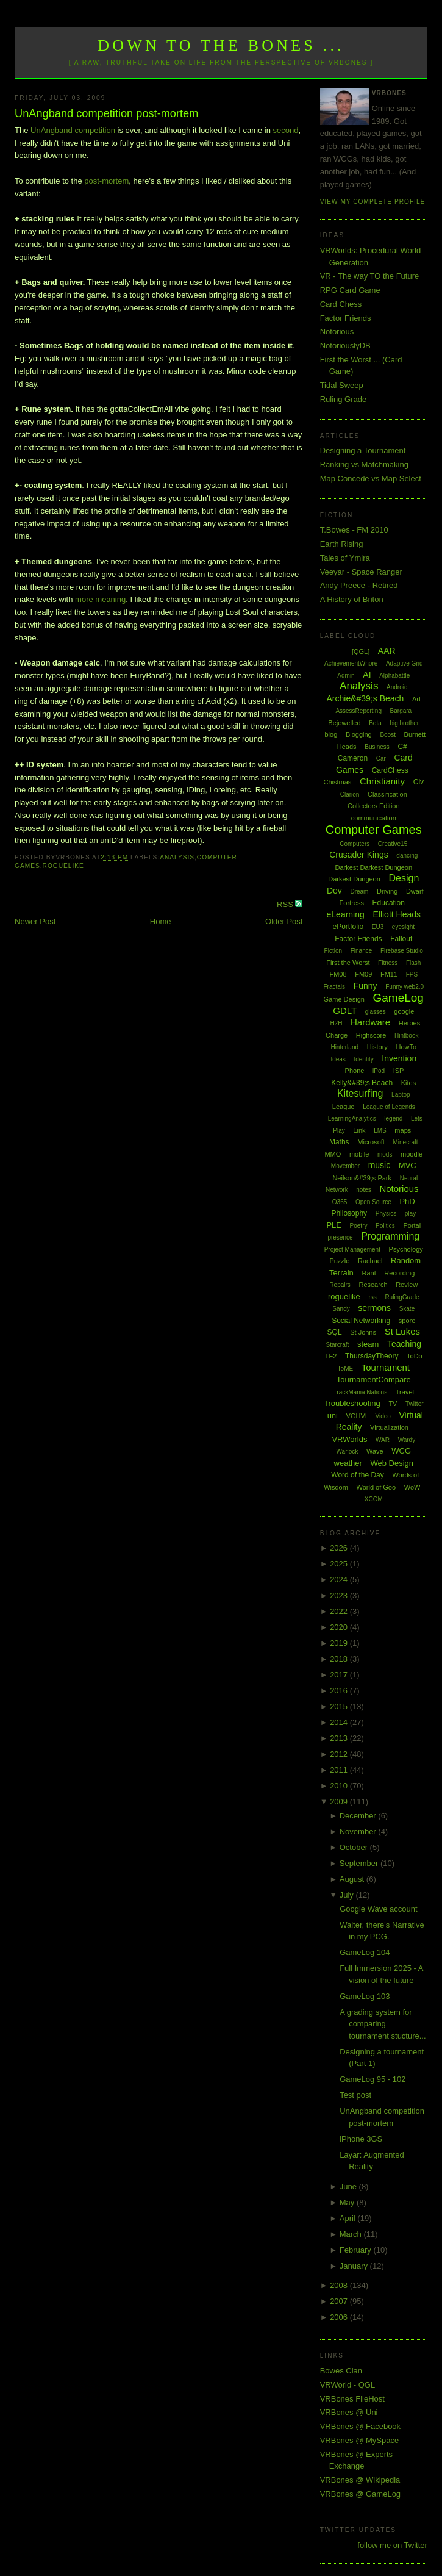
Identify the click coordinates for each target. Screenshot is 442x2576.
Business (377, 747)
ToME (346, 1368)
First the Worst (347, 962)
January (355, 2265)
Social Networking (361, 1320)
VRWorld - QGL (348, 2384)
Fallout (401, 939)
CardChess (390, 770)
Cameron (353, 758)
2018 (340, 1658)
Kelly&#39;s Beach (362, 1082)
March (352, 2234)
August (353, 1879)
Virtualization (389, 1427)
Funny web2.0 (404, 986)
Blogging (359, 734)
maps (402, 1130)
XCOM (374, 1499)
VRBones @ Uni (349, 2412)
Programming (390, 1236)
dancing (407, 855)
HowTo (406, 1046)
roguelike (63, 866)
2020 (340, 1627)
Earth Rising (341, 543)
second (286, 130)
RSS (286, 904)
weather (348, 1463)
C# (402, 746)
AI (367, 675)
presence (339, 1237)
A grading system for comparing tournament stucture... (383, 2023)
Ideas (337, 1059)
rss (372, 1297)
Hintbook (406, 1035)
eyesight (403, 927)
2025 (340, 1563)
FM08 (337, 974)
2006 (340, 2317)
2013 (340, 1738)
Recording (399, 1273)
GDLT (345, 1010)
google (404, 1011)
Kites (408, 1082)
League (343, 1106)
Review (407, 1284)
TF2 (331, 1356)
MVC (407, 1165)
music (379, 1165)
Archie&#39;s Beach (365, 698)
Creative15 (392, 844)
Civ (418, 782)
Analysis (177, 857)
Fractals (335, 986)
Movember (345, 1166)
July (348, 1895)
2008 (340, 2285)
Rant (369, 1273)
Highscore (371, 1035)
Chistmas (337, 782)
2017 (340, 1674)
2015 (340, 1706)
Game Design (344, 999)
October (355, 1847)
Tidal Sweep (341, 385)
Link (359, 1130)
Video (382, 1416)
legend (393, 1118)
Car (381, 758)
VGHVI (356, 1415)
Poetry (359, 1225)
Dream (359, 891)
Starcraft (337, 1344)
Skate (407, 1308)
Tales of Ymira (345, 557)
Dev (334, 890)
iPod (378, 1070)
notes (363, 1189)
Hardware (370, 1022)
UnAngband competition (72, 130)
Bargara (401, 711)
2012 (340, 1754)
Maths (339, 1142)
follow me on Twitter (392, 2545)
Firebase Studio (401, 950)
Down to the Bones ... (221, 45)
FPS (412, 974)
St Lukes (402, 1331)
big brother (404, 723)
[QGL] (360, 651)
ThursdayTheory (371, 1356)
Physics (386, 1213)
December (359, 1815)
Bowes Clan (341, 2370)
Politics (385, 1225)
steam (368, 1344)
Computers (354, 844)
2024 (340, 1579)
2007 (340, 2301)
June (349, 2186)
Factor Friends (345, 318)
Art (416, 699)
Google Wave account (378, 1909)
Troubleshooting (352, 1403)
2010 (340, 1785)
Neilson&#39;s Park (361, 1178)
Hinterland (344, 1047)
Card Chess (341, 304)
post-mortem (106, 180)
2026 (340, 1547)
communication (373, 818)
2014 (340, 1722)
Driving (387, 891)
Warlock (347, 1451)
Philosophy (349, 1213)
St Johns (363, 1332)
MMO (332, 1154)
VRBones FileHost (352, 2398)
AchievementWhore (350, 663)
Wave (374, 1451)
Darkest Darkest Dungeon (374, 867)
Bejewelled (344, 723)
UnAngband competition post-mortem (106, 113)
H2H (336, 1023)
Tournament (386, 1367)
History (377, 1046)
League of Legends (389, 1106)
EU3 (377, 927)
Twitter (414, 1404)
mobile (359, 1154)
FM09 (363, 974)
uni (332, 1415)
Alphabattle (394, 675)
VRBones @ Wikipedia (360, 2480)
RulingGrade (402, 1297)
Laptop (400, 1094)
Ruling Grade (343, 399)
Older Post (283, 921)
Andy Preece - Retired (359, 585)
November (359, 1831)
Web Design (391, 1463)
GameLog (398, 997)
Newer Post (35, 921)
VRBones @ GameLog (360, 2494)
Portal (412, 1225)
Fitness (387, 963)
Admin (345, 675)
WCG (401, 1450)
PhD (407, 1201)
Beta (375, 723)
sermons (374, 1308)
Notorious (337, 331)
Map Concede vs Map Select (370, 478)
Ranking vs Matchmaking (364, 464)
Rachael (370, 1261)
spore (407, 1320)
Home (160, 921)
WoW (412, 1487)
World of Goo (376, 1487)
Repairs (339, 1285)
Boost (388, 734)
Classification (387, 794)
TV (392, 1403)
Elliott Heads (396, 914)
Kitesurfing (360, 1093)
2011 (340, 1769)
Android (397, 687)
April (349, 2218)
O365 (339, 1202)
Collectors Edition (374, 805)
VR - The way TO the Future (369, 276)
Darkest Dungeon (354, 879)
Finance (361, 950)
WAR (383, 1440)
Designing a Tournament (363, 450)
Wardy (407, 1440)
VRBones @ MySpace (359, 2440)
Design (403, 878)
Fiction (333, 950)
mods (384, 1154)
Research (372, 1284)
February (357, 2250)
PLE (333, 1225)
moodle (411, 1154)
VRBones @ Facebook (360, 2426)
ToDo (414, 1356)
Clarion (350, 794)
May (348, 2202)
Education (388, 903)
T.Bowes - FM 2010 (354, 529)
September (360, 1863)
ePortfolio (347, 926)
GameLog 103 (365, 1996)
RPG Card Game (350, 290)
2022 (340, 1611)
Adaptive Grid (404, 663)
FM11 (388, 974)
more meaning (100, 599)
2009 (340, 1801)
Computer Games (374, 829)
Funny (365, 986)
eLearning (346, 914)
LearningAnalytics (352, 1118)
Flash (413, 963)
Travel (405, 1392)
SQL (334, 1332)
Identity (363, 1059)
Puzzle (339, 1261)
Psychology (406, 1249)
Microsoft (371, 1142)
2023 (340, 1595)
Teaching (404, 1344)
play (410, 1213)
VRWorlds (349, 1439)
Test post (355, 2095)
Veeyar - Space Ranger (361, 571)
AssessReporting (358, 711)
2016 (340, 1690)
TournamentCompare (374, 1379)
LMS (380, 1130)
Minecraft (405, 1142)
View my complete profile (373, 201)
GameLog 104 (365, 1952)
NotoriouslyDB (345, 345)
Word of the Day (357, 1475)
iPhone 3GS (361, 2139)
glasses (375, 1011)
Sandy (340, 1308)
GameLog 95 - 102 (372, 2079)
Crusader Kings (358, 854)
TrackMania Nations (360, 1392)
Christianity (382, 781)
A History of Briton (351, 599)
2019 (340, 1643)
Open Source (373, 1202)
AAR (387, 651)
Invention (399, 1058)
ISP (398, 1070)
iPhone (353, 1070)
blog (331, 734)
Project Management (352, 1249)
